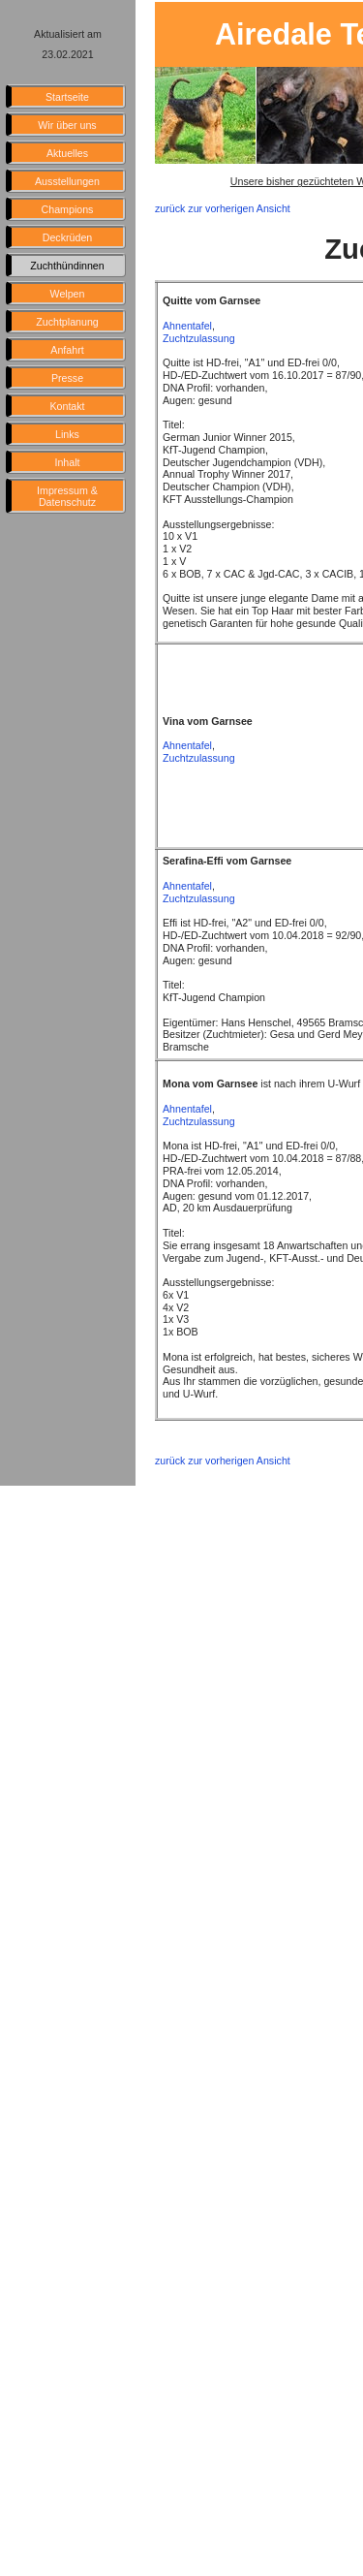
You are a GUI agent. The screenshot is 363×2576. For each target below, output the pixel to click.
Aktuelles (67, 153)
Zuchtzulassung (199, 338)
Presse (67, 378)
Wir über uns (67, 125)
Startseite (67, 97)
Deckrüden (68, 237)
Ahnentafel (187, 325)
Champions (68, 209)
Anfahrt (66, 350)
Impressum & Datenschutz (67, 496)
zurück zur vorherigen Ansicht (222, 208)
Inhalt (66, 462)
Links (67, 434)
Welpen (67, 293)
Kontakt (66, 406)
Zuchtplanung (67, 322)
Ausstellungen (67, 181)
